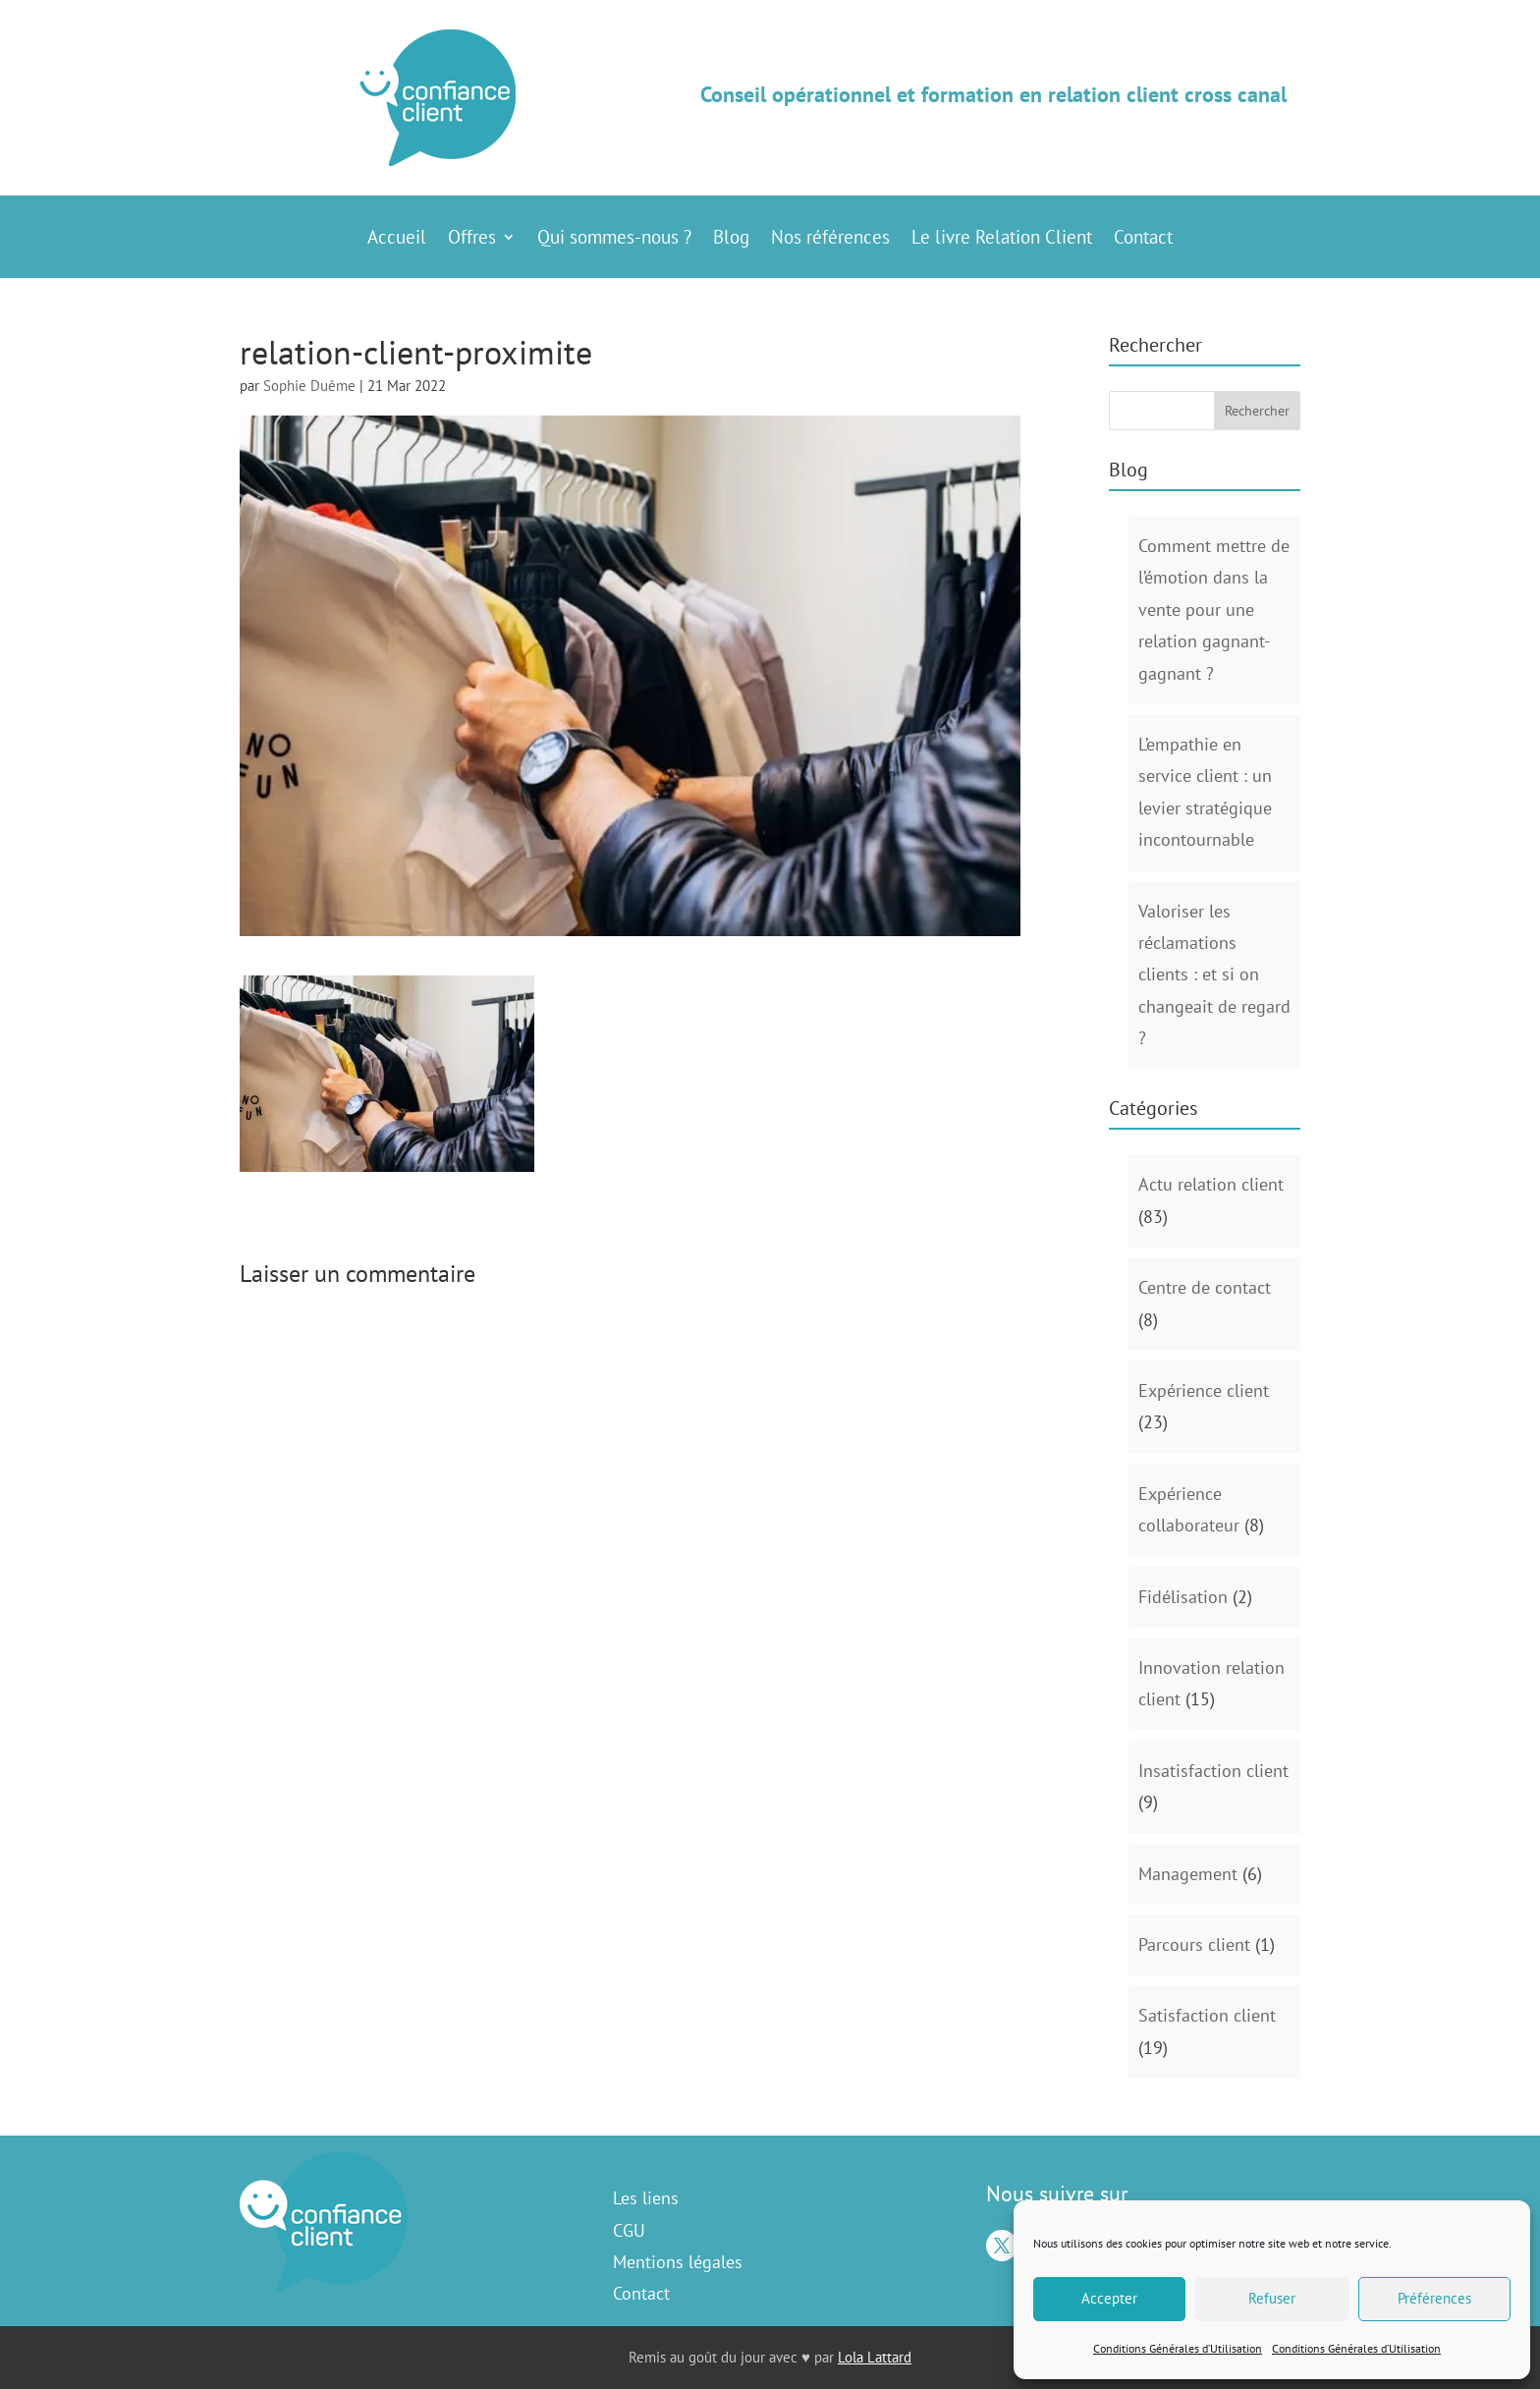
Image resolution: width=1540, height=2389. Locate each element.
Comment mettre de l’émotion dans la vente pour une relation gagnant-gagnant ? (1214, 609)
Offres (472, 239)
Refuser (1271, 2298)
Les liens (646, 2198)
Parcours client (1194, 1944)
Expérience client (1203, 1390)
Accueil (396, 239)
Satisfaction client (1207, 2015)
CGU (629, 2230)
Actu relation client (1211, 1184)
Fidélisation (1183, 1596)
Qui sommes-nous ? (614, 239)
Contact (1143, 239)
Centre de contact (1204, 1287)
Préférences (1434, 2298)
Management (1188, 1873)
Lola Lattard (874, 2357)
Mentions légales (677, 2261)
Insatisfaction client (1213, 1770)
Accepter (1109, 2298)
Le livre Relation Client (1001, 239)
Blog (731, 239)
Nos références (830, 239)
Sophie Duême (309, 385)
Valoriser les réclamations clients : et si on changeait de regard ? (1214, 975)
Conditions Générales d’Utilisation (1177, 2348)
